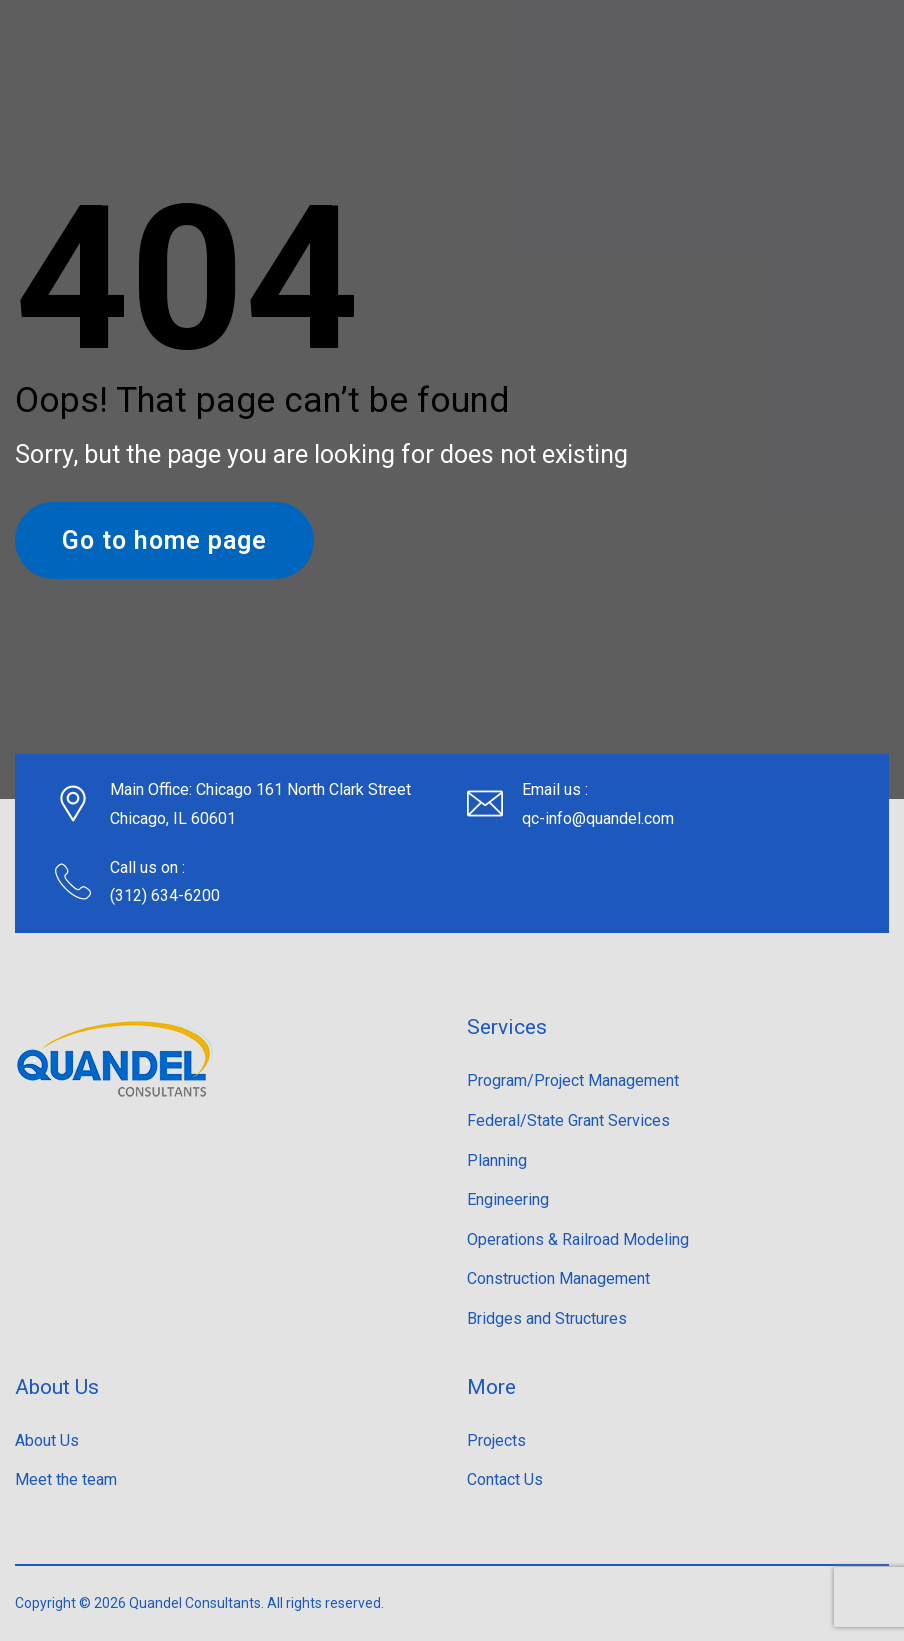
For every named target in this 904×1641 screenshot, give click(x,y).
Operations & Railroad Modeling (578, 1239)
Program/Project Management (573, 1080)
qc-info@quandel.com (598, 818)
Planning (497, 1160)
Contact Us (505, 1479)
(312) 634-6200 (165, 895)
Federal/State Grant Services (568, 1120)
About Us (47, 1440)
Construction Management (558, 1278)
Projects (496, 1440)
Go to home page (164, 540)
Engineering (508, 1199)
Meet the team (66, 1479)
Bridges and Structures (547, 1318)
